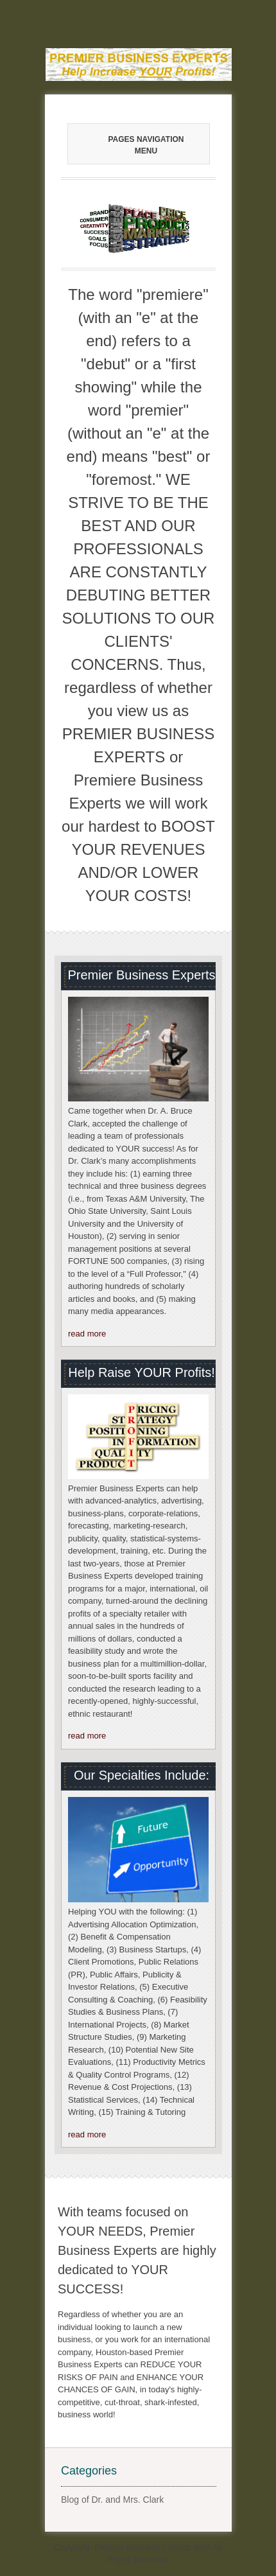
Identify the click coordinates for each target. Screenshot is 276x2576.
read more (87, 1333)
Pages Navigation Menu (132, 145)
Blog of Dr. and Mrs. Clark (112, 2499)
